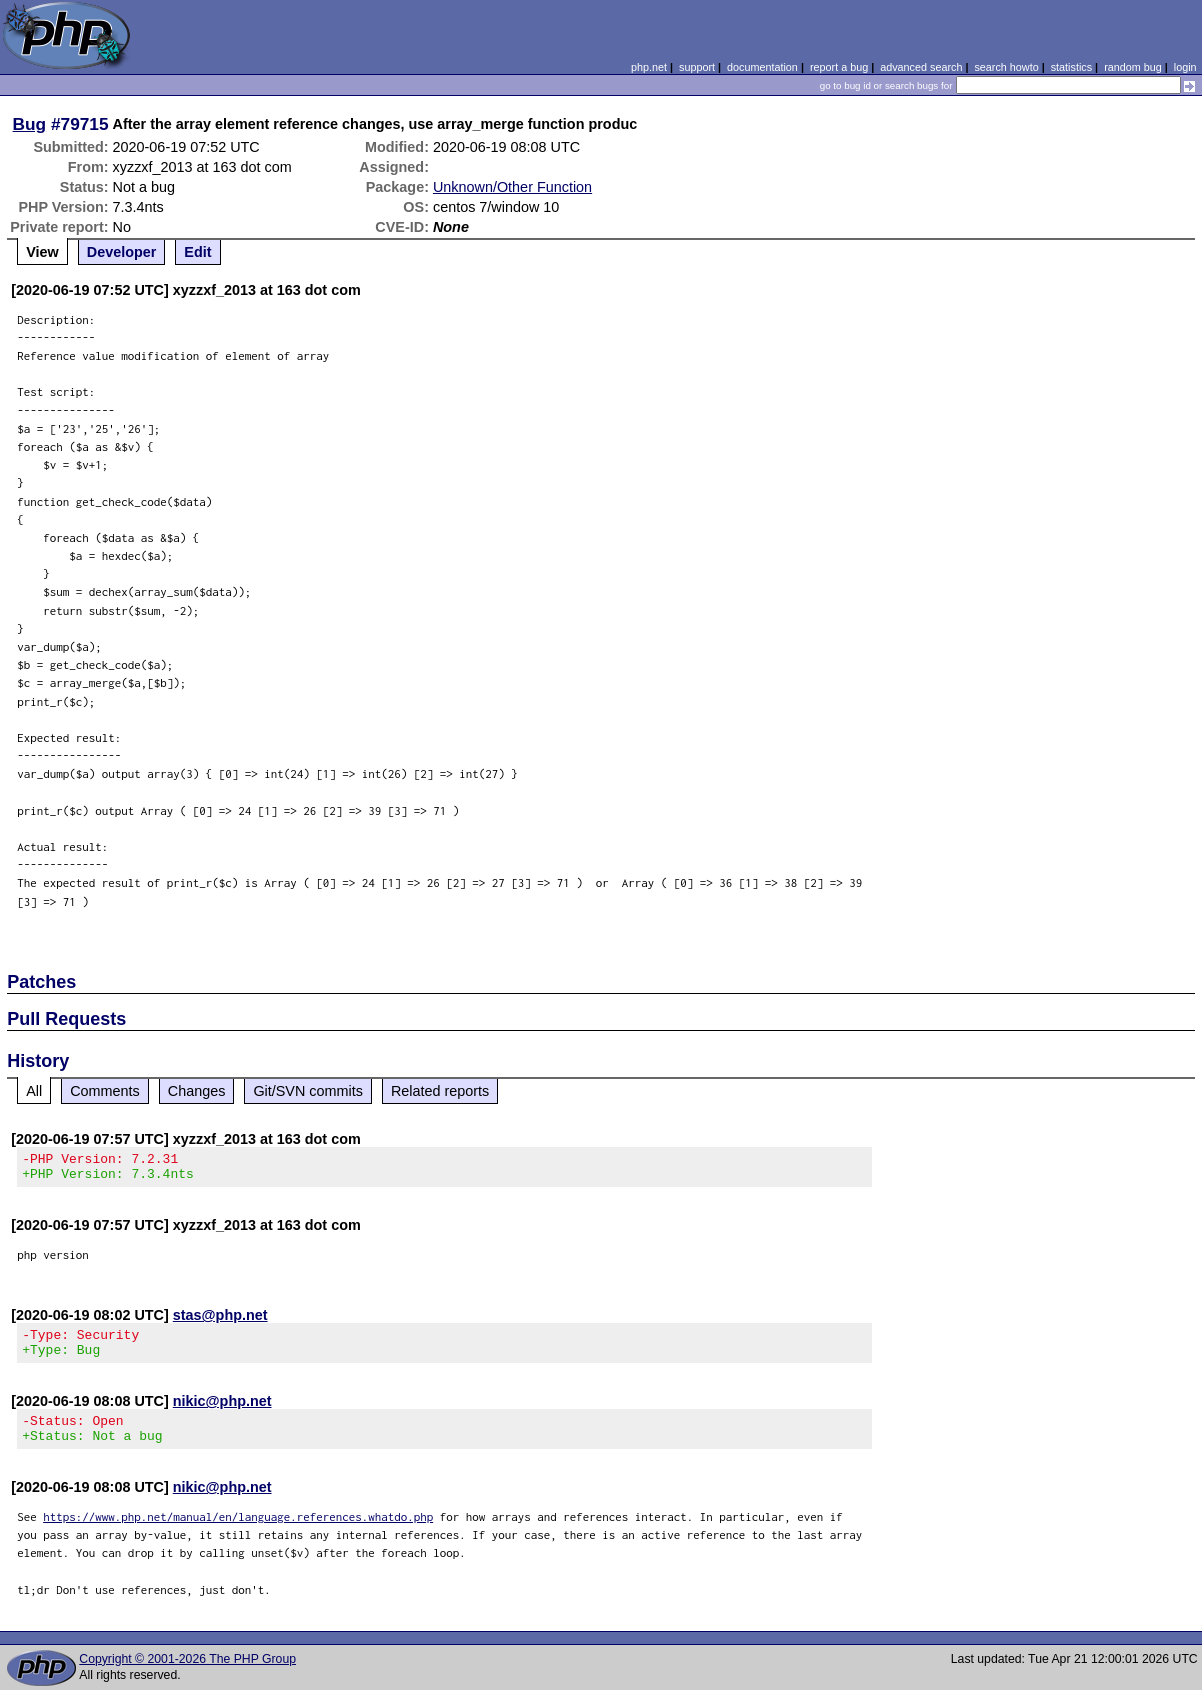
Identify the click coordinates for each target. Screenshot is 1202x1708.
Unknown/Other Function (512, 187)
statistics (1071, 67)
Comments (105, 1091)
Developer (122, 252)
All (34, 1091)
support (697, 67)
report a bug (839, 67)
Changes (197, 1091)
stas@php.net (220, 1321)
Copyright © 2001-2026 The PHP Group (187, 1677)
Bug (30, 124)
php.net (649, 67)
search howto (1006, 67)
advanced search (921, 67)
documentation (762, 67)
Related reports (440, 1091)
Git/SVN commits (308, 1091)
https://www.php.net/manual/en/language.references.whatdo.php (238, 1534)
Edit (197, 252)
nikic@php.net (222, 1413)
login (1185, 67)
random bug (1133, 67)
